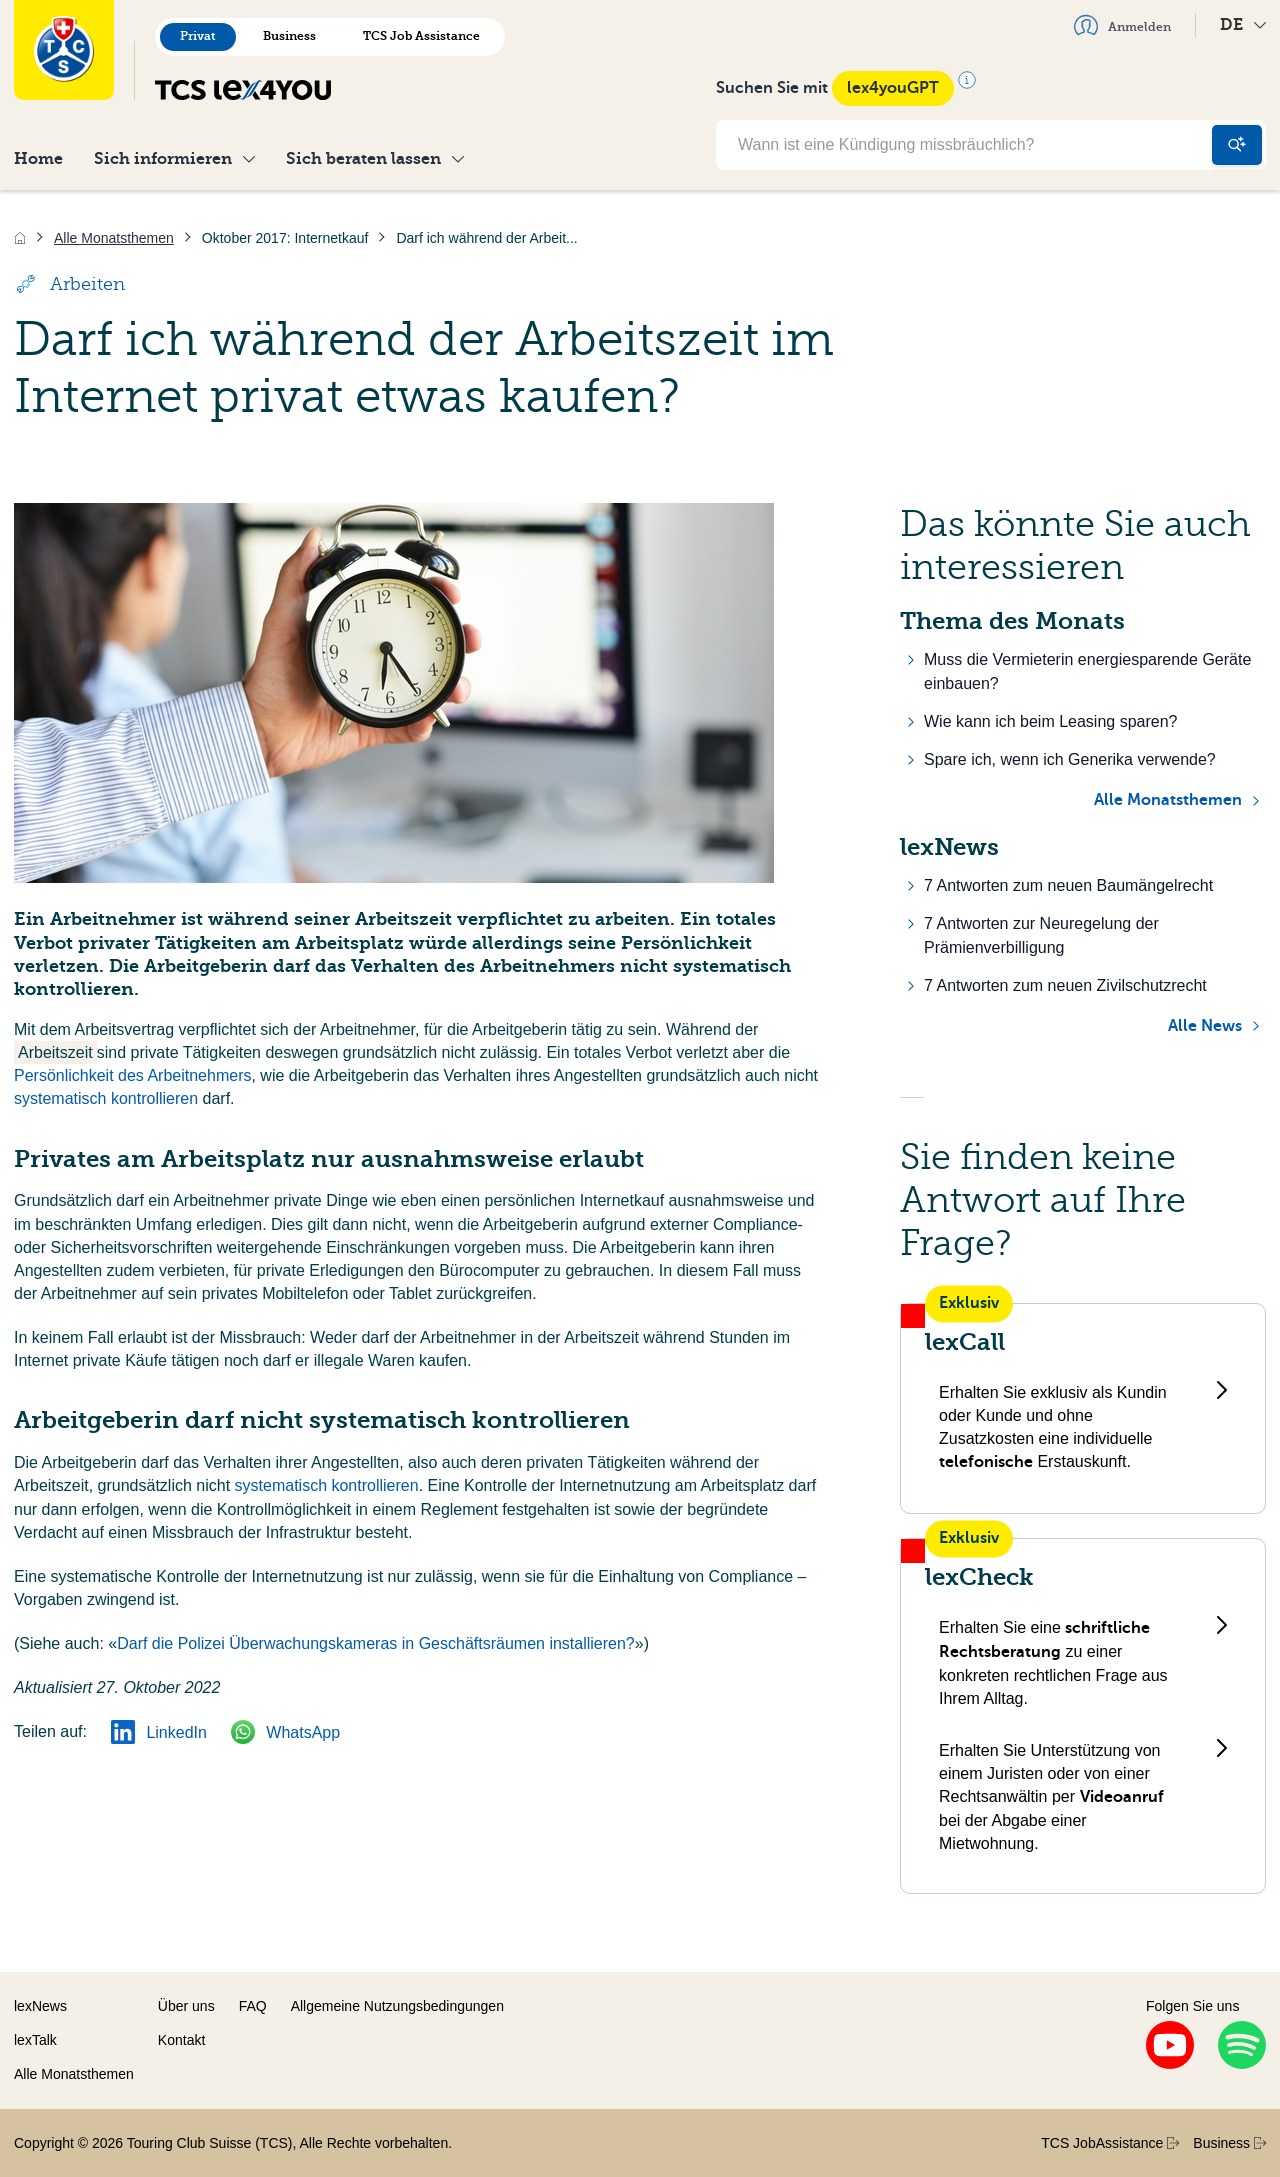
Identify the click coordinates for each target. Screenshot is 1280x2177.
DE (1243, 24)
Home (38, 158)
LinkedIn (159, 1732)
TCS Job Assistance (421, 36)
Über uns (186, 2006)
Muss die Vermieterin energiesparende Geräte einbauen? (1087, 671)
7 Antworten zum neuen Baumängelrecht (1068, 885)
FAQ (253, 2006)
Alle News (1205, 1026)
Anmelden (1122, 25)
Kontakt (181, 2040)
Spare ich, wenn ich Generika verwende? (1070, 759)
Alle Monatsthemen (1168, 800)
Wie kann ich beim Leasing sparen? (1050, 721)
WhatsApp (285, 1732)
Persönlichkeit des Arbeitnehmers (132, 1075)
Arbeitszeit (55, 1052)
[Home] (20, 238)
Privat (198, 36)
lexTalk (35, 2040)
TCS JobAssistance (1110, 2143)
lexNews (40, 2006)
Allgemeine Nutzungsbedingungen (397, 2006)
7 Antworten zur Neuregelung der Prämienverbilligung (1041, 935)
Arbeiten (69, 284)
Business (289, 36)
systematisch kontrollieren (106, 1098)
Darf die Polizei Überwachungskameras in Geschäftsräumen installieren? (376, 1643)
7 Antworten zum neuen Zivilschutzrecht (1065, 985)
